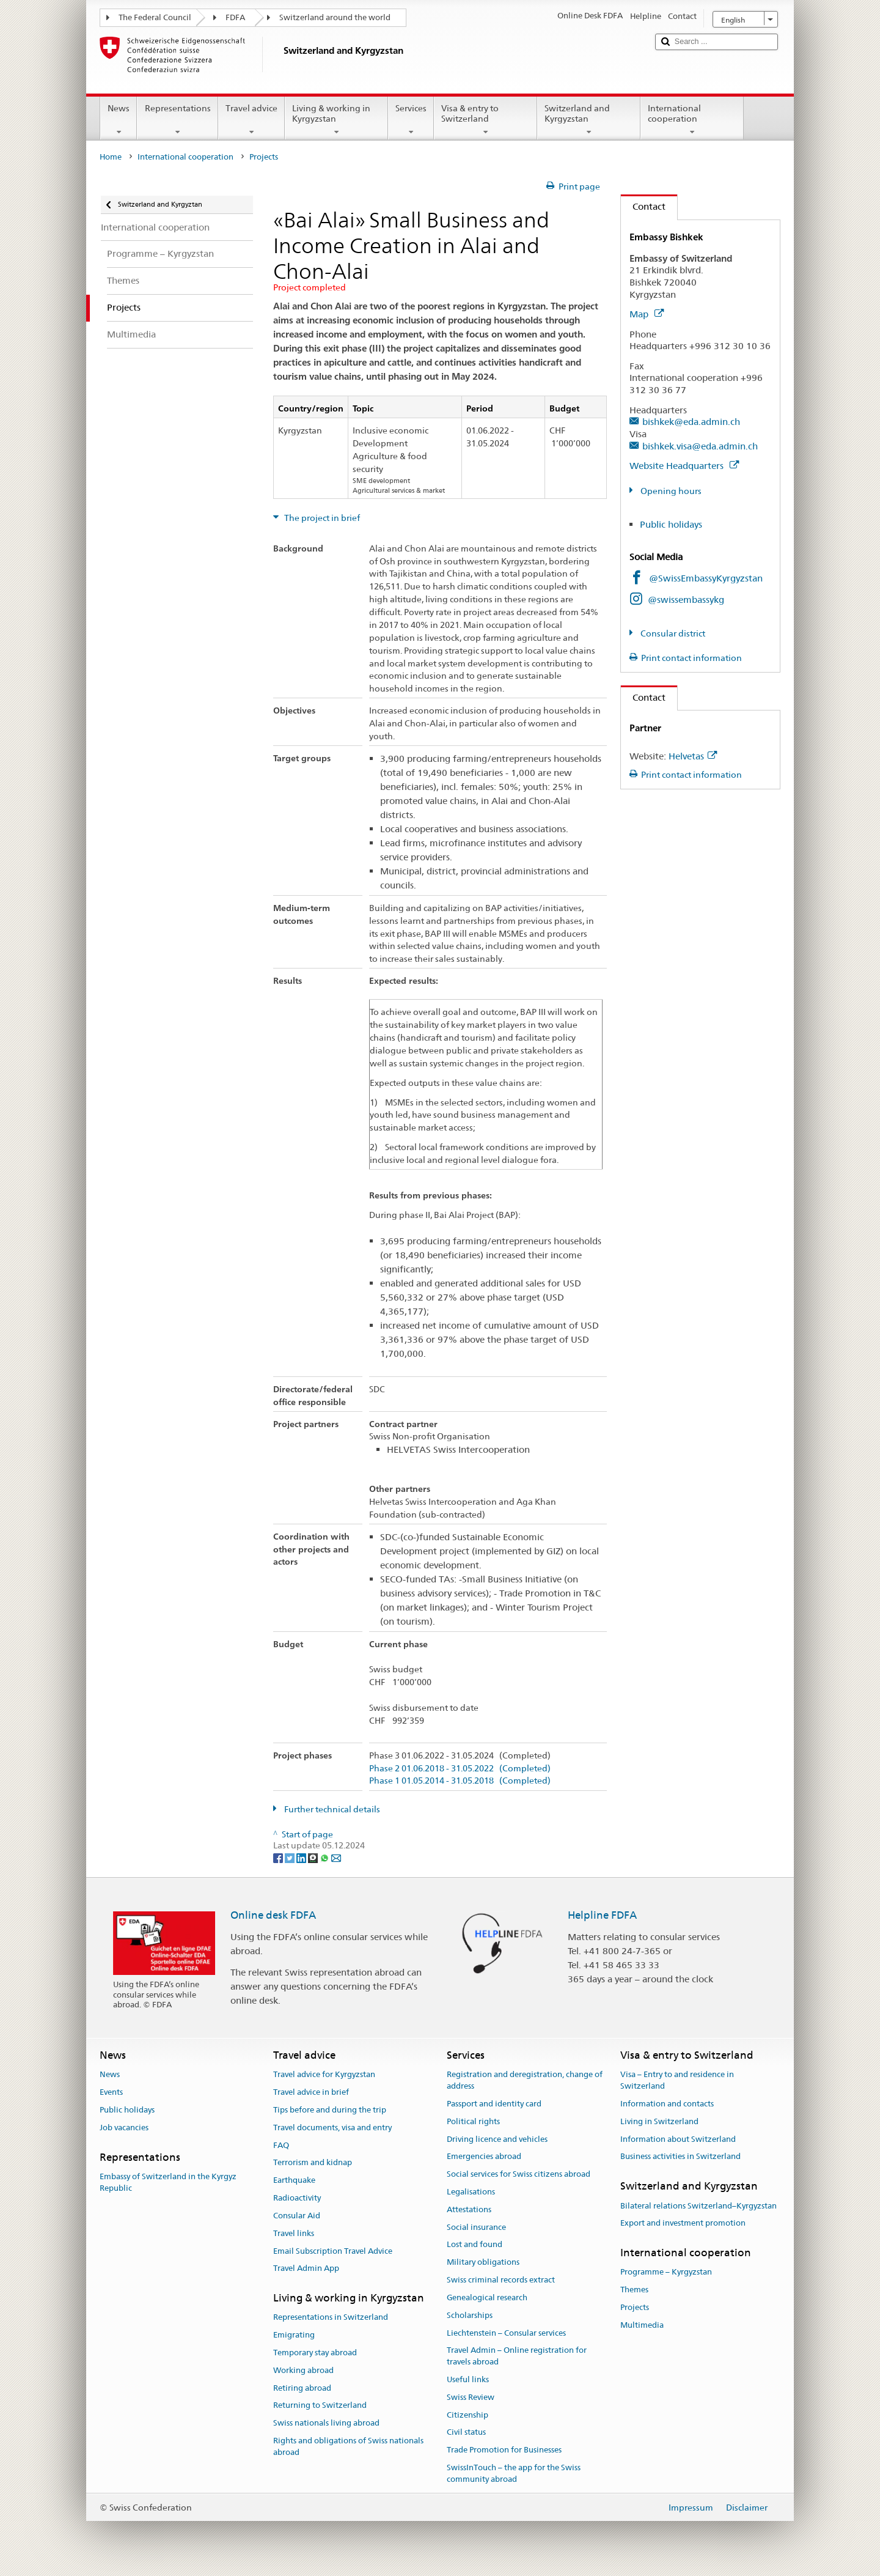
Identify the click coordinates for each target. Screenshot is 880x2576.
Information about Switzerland (678, 2139)
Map (646, 314)
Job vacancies (124, 2127)
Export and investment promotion (683, 2223)
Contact (643, 206)
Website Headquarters (684, 465)
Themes (634, 2289)
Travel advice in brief (311, 2092)
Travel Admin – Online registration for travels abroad (517, 2356)
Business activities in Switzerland (680, 2156)
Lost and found (474, 2244)
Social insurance (476, 2227)
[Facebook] (279, 1857)
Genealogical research (487, 2297)
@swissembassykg (686, 599)
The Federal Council (155, 17)
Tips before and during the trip (329, 2109)
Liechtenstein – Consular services (506, 2333)
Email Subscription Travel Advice (332, 2251)
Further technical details (331, 1809)
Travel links (293, 2233)
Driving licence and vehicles (497, 2139)
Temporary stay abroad (315, 2352)
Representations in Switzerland (330, 2317)
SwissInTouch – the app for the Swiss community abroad (514, 2473)
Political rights (473, 2121)
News (118, 119)
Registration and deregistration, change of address (525, 2080)
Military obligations (483, 2262)
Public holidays (671, 524)
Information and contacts (667, 2103)
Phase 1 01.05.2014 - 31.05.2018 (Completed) (460, 1780)
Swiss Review (470, 2397)
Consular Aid (296, 2215)
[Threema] (314, 1857)
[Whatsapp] (325, 1857)
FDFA (235, 17)
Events (111, 2092)
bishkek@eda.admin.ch (691, 421)
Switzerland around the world (335, 17)
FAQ (281, 2145)
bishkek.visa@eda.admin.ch (700, 446)
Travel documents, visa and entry (332, 2127)
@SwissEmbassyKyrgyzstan (706, 578)
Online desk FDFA (273, 1915)
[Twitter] (290, 1857)
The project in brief (321, 518)
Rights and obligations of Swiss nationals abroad (348, 2446)
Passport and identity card (494, 2103)
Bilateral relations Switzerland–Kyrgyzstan (698, 2205)
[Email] (336, 1857)
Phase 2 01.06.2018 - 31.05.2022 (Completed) (460, 1768)
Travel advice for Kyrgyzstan (324, 2075)
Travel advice (251, 119)
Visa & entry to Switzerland (486, 119)
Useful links (468, 2379)
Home (111, 156)
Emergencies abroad (484, 2156)
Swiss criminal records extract (501, 2279)
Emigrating (294, 2334)
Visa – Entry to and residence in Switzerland (677, 2080)
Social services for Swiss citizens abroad (518, 2174)
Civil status (466, 2432)
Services (411, 119)
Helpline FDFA (602, 1915)
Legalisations (471, 2191)
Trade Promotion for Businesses (504, 2449)
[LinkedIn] (302, 1857)
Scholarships (470, 2315)
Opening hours (670, 491)
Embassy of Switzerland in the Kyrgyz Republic (168, 2182)
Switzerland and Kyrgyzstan (589, 119)
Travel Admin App (306, 2268)
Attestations (469, 2209)
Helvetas (693, 756)
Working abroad (303, 2370)
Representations (177, 119)
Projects (634, 2307)
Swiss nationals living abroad (326, 2423)
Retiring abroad (302, 2388)
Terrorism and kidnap (312, 2163)
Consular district (672, 633)
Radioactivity (297, 2197)
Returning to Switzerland (320, 2405)
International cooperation (692, 119)
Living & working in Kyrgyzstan (336, 119)
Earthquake (294, 2180)
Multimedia (642, 2325)
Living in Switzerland (659, 2121)
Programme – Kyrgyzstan (666, 2272)
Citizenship (467, 2414)
